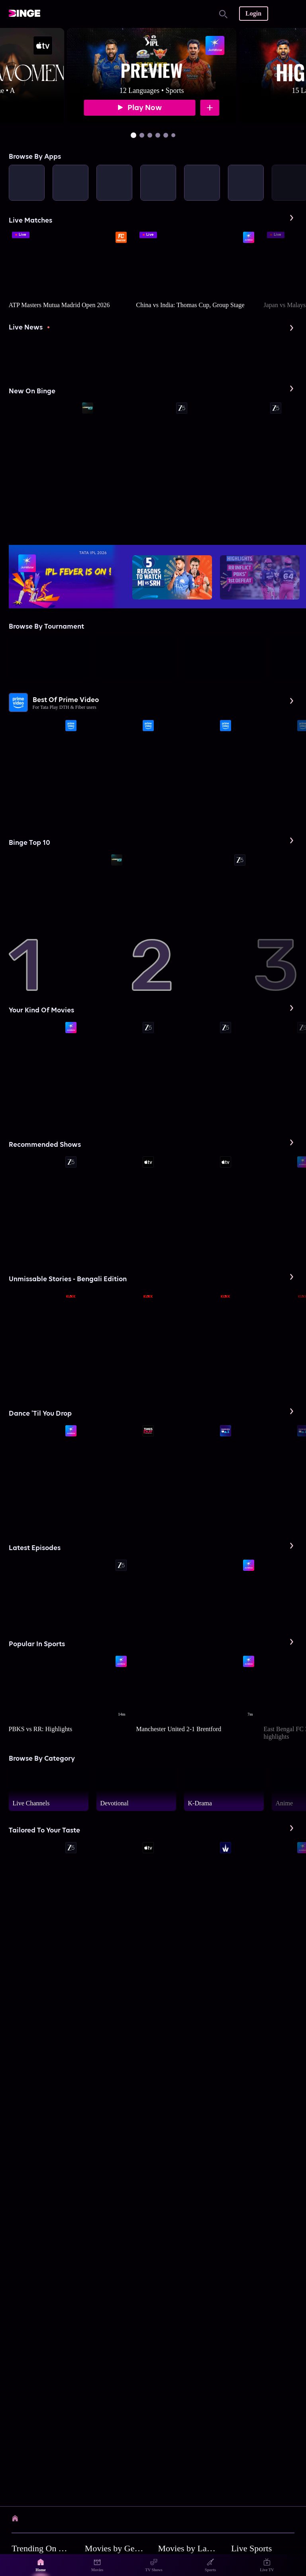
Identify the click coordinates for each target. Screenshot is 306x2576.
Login (253, 13)
